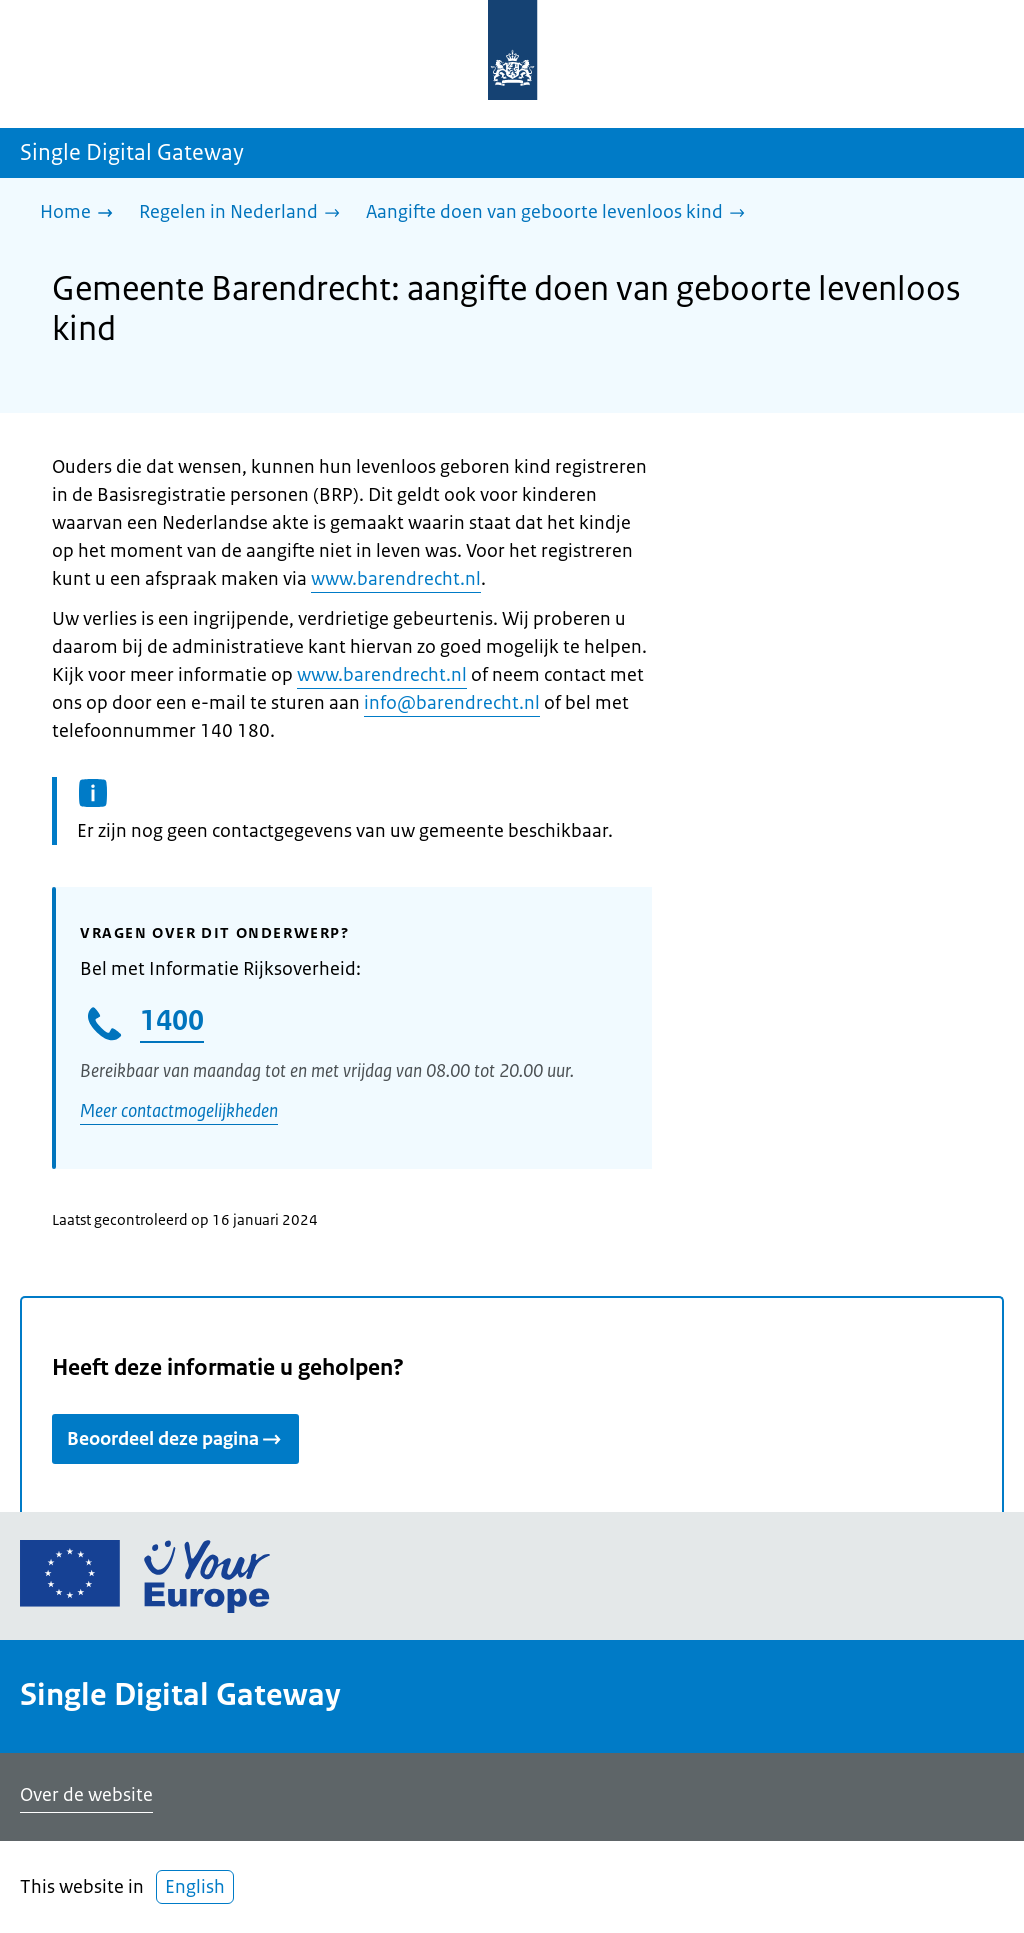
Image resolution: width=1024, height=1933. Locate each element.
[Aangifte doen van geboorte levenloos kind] (560, 213)
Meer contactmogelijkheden (179, 1111)
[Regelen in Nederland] (244, 213)
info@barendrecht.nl (452, 703)
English (195, 1887)
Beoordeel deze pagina (175, 1439)
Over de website (86, 1795)
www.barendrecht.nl (396, 579)
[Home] (81, 213)
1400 (172, 1020)
